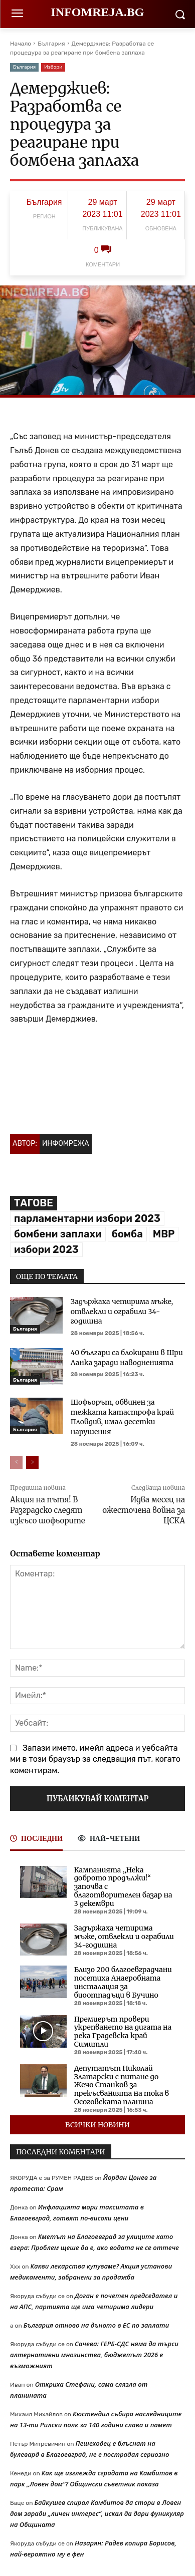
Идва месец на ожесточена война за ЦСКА (143, 1510)
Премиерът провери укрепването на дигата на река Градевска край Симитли (122, 2032)
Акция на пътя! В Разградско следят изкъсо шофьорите (47, 1510)
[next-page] (32, 1462)
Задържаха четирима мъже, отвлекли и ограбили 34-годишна (122, 1311)
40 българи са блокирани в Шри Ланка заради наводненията (127, 1357)
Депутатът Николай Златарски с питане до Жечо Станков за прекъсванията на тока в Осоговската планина (121, 2085)
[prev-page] (16, 1462)
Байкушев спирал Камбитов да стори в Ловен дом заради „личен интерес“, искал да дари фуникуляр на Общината (97, 2513)
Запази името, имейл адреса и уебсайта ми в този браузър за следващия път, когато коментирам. (95, 1759)
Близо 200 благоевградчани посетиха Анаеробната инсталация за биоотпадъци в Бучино (123, 1982)
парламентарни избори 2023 (87, 1218)
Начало (20, 43)
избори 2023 (46, 1249)
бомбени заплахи (58, 1234)
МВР (164, 1234)
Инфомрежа (65, 1143)
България (51, 43)
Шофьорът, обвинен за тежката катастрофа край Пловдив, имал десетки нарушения (122, 1417)
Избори (53, 67)
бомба (127, 1234)
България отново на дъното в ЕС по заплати (96, 2325)
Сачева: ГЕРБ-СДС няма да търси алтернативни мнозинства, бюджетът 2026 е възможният (94, 2354)
